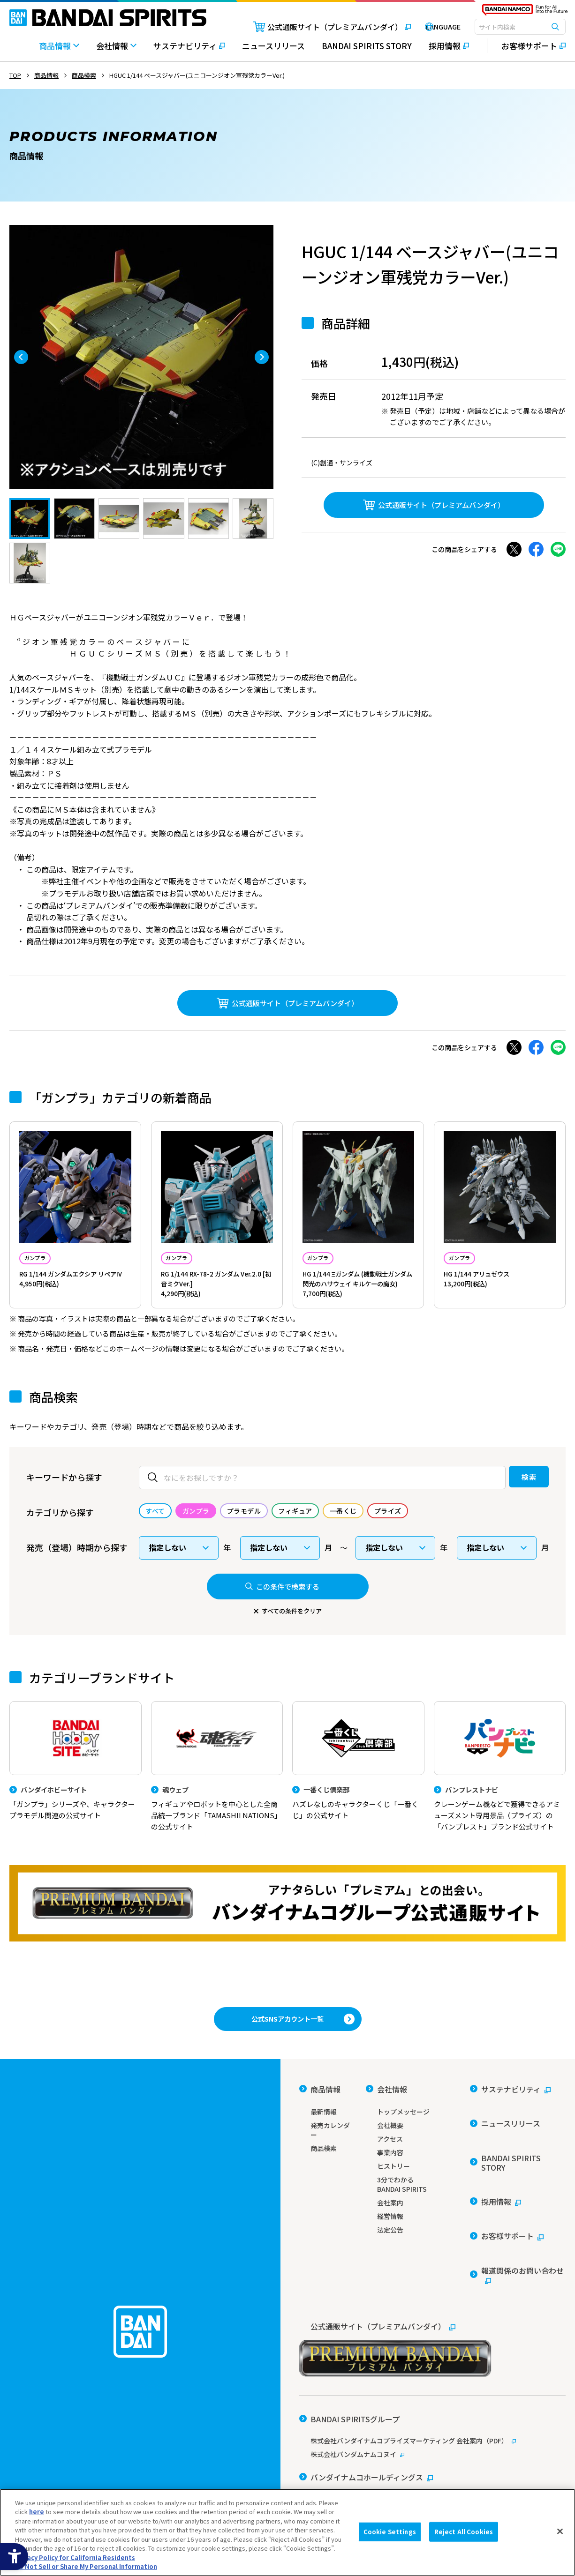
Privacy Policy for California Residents (75, 2557)
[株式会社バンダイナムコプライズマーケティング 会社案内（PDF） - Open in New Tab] (432, 2384)
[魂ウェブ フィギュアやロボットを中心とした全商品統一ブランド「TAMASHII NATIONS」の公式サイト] (217, 1798)
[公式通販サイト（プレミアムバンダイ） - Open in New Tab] (314, 26)
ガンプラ (43, 1259)
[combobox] (520, 27)
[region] (287, 2532)
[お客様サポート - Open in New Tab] (526, 46)
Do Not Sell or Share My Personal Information (86, 2566)
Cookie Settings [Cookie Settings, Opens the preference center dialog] (389, 2531)
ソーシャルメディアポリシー (424, 2464)
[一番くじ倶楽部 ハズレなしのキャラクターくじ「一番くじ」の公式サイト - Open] (358, 1792)
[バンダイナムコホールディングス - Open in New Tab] (366, 2414)
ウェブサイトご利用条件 (332, 2464)
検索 (509, 1504)
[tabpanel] (141, 357)
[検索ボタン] (555, 27)
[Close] (560, 2531)
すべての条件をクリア (291, 1639)
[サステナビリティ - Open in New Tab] (189, 50)
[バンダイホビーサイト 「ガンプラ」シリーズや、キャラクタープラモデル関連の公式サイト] (75, 1792)
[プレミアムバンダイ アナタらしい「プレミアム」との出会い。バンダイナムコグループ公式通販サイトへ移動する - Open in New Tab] (287, 1937)
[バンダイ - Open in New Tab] (325, 2431)
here (36, 2511)
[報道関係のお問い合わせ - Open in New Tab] (518, 2242)
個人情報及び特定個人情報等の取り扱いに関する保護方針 (378, 2477)
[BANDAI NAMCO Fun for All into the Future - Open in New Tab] (524, 12)
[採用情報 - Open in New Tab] (448, 50)
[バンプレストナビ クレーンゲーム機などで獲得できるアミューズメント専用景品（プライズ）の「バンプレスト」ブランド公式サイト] (500, 1798)
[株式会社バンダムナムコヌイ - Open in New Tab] (432, 2398)
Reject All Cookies (463, 2531)
